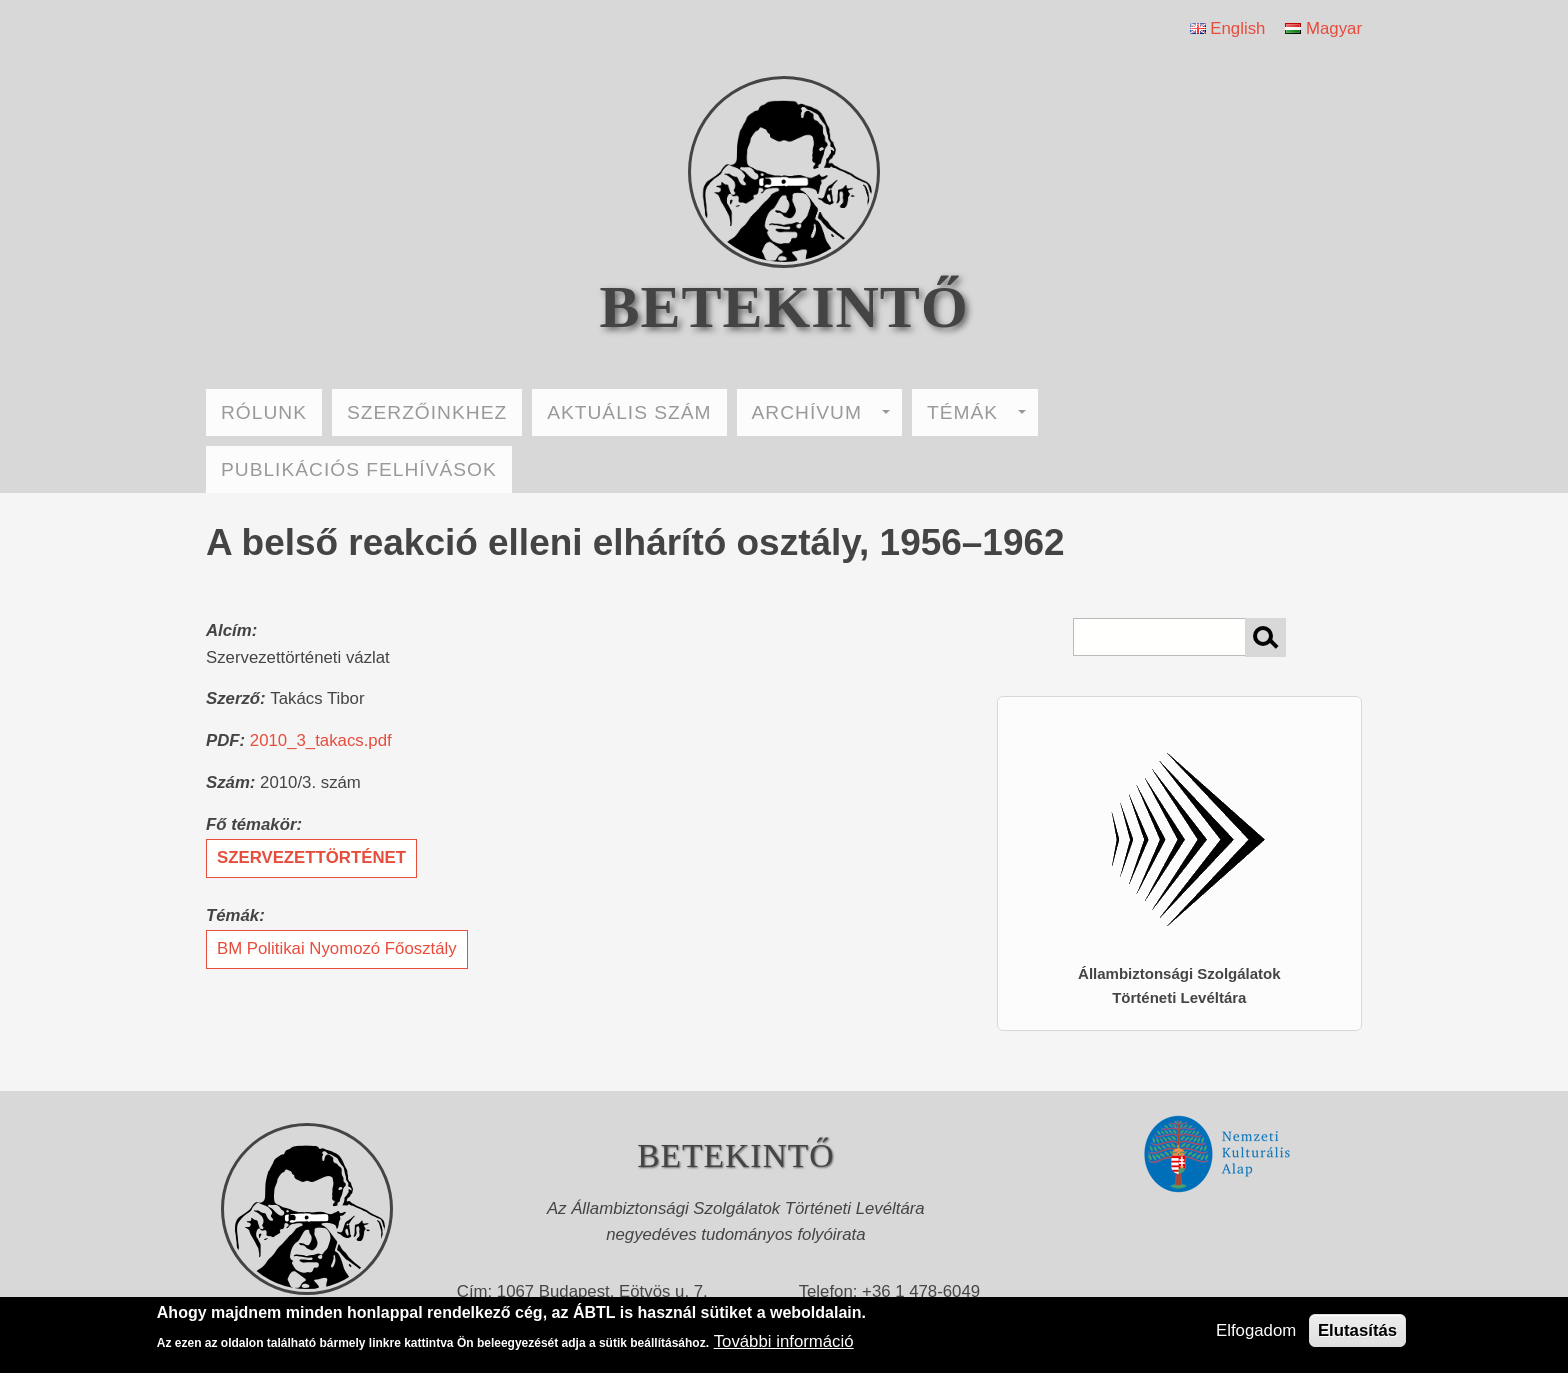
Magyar (1323, 28)
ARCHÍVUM (821, 412)
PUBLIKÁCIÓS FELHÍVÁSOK (359, 469)
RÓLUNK (264, 412)
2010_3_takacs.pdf (321, 740)
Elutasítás (1357, 1330)
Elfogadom (1256, 1330)
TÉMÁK (976, 412)
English (1228, 28)
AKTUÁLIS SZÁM (629, 412)
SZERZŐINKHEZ (427, 412)
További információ (784, 1341)
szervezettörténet (311, 857)
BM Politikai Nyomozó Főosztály (337, 948)
